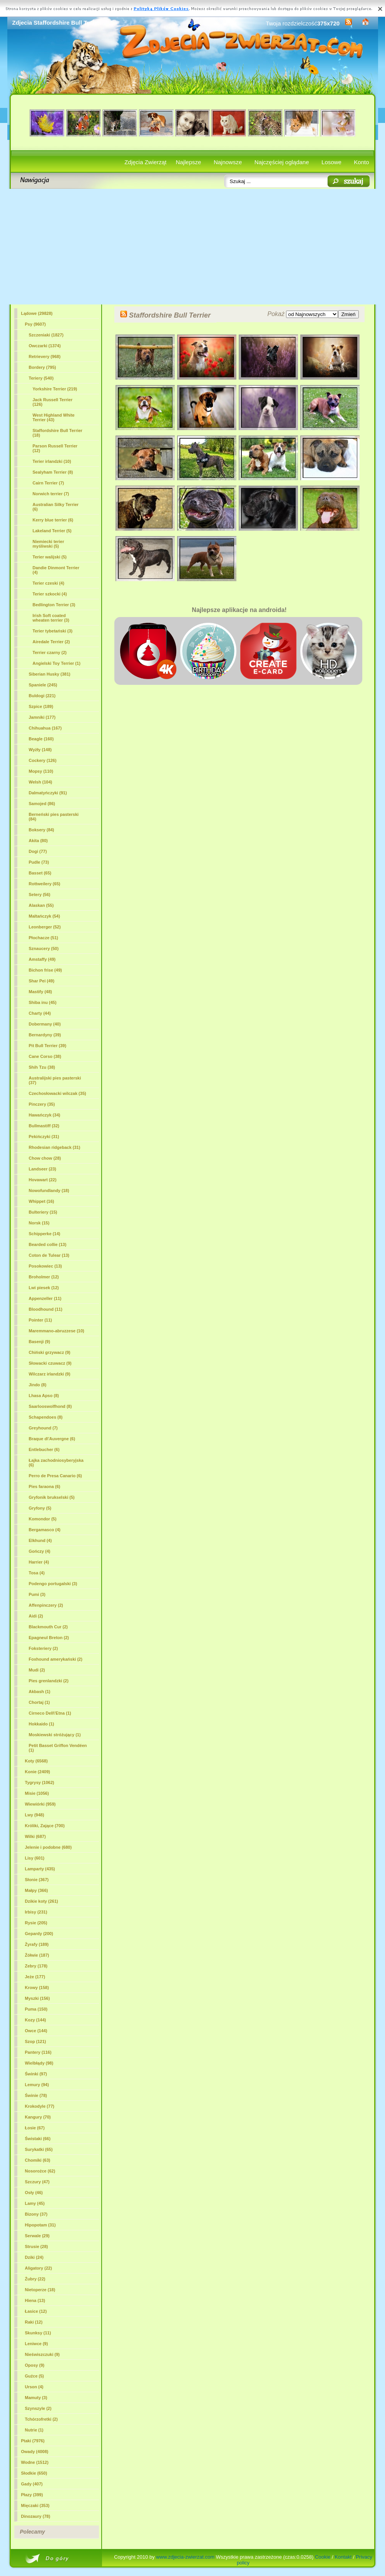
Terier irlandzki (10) (52, 461)
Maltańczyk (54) (44, 916)
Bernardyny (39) (45, 1034)
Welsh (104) (40, 782)
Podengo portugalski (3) (53, 1583)
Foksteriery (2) (43, 1648)
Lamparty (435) (40, 1868)
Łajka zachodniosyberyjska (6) (56, 1462)
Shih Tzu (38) (42, 1067)
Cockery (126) (43, 760)
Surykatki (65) (39, 2149)
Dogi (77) (38, 851)
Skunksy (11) (38, 2333)
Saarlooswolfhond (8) (50, 1406)
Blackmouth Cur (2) (48, 1626)
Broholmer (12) (44, 1277)
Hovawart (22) (43, 1179)
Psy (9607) (35, 324)
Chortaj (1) (39, 1702)
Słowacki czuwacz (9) (50, 1363)
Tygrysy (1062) (39, 1782)
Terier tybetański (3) (53, 631)
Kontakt (343, 2557)
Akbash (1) (39, 1691)
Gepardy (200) (39, 1933)
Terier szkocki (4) (50, 594)
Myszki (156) (37, 1998)
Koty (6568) (36, 1761)
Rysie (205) (36, 1922)
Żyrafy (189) (37, 1944)
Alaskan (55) (41, 905)
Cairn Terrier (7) (48, 483)
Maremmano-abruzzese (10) (56, 1330)
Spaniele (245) (43, 685)
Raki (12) (34, 2322)
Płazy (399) (32, 2494)
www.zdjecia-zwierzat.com (185, 2557)
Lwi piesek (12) (44, 1287)
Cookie (322, 2557)
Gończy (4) (39, 1551)
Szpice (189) (41, 706)
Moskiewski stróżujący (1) (55, 1734)
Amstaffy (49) (42, 959)
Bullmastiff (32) (44, 1125)
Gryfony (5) (40, 1508)
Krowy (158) (37, 1987)
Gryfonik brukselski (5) (52, 1497)
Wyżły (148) (40, 749)
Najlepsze (188, 162)
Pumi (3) (37, 1594)
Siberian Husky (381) (49, 674)
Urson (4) (34, 2386)
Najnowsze (228, 162)
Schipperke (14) (44, 1233)
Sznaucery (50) (44, 948)
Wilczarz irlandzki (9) (49, 1374)
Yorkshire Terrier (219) (55, 389)
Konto (361, 162)
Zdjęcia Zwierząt (145, 162)
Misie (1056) (37, 1793)
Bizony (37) (36, 2214)
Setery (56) (39, 894)
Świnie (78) (36, 2095)
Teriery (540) (41, 378)
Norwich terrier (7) (51, 493)
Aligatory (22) (38, 2268)
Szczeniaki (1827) (46, 335)
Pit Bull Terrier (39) (48, 1045)
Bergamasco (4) (45, 1529)
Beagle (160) (41, 738)
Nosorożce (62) (40, 2171)
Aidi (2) (36, 1616)
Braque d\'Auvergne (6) (52, 1438)
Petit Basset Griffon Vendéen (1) (58, 1747)
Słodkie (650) (34, 2473)
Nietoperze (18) (40, 2289)
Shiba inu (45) (43, 1002)
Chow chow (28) (45, 1158)
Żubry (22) (35, 2279)
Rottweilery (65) (44, 883)
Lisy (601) (35, 1858)
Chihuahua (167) (45, 728)
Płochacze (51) (43, 937)
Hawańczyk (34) (44, 1115)
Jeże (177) (35, 1976)
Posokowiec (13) (45, 1266)
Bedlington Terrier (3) (54, 604)
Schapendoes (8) (46, 1417)
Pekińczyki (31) (44, 1136)
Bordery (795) (42, 367)
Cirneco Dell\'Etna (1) (50, 1713)
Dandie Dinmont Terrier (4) (56, 570)
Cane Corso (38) (45, 1056)
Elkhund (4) (40, 1540)
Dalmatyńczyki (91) (48, 792)
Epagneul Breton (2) (49, 1637)
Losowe (331, 162)
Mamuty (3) (36, 2397)
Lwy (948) (34, 1815)
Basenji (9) (39, 1341)
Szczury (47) (37, 2181)
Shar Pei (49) (42, 981)
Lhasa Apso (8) (44, 1395)
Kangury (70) (38, 2117)
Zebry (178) (36, 1966)
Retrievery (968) (45, 356)
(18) (57, 432)
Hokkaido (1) (41, 1724)
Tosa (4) (37, 1572)
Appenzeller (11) (45, 1298)
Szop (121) (35, 2041)
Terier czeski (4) (48, 583)
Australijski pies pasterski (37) (55, 1080)
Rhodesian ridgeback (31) (54, 1147)
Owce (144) (36, 2030)
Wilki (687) (35, 1836)
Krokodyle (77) (39, 2106)
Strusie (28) (36, 2246)
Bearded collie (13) (48, 1244)
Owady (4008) (35, 2451)
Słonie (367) (37, 1879)
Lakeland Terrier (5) (52, 530)
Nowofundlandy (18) (49, 1190)
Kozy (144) (35, 2020)
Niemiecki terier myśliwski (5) (48, 543)
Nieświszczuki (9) (42, 2354)
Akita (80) (38, 840)
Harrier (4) (39, 1562)
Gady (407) (32, 2484)
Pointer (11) (40, 1320)
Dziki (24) (34, 2257)
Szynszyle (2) (38, 2408)
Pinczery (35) (42, 1104)
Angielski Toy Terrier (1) (56, 663)
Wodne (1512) (35, 2462)
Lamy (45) (35, 2203)
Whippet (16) (41, 1201)
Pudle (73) (39, 862)
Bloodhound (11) (45, 1309)
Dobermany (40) (45, 1024)
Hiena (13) (35, 2300)
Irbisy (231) (36, 1912)
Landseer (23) (43, 1169)
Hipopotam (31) (40, 2225)
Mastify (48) (40, 991)
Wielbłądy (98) (39, 2063)
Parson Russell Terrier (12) (55, 448)
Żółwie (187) (37, 1955)
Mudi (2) (37, 1670)
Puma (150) (36, 2009)
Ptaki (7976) (33, 2440)
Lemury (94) (37, 2084)
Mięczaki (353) (35, 2505)
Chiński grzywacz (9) (49, 1352)
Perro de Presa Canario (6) (55, 1475)
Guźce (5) (34, 2376)
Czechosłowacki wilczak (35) (57, 1093)
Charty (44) (40, 1013)
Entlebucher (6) (44, 1449)
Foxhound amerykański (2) (55, 1659)
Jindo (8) (38, 1384)
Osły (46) (34, 2192)
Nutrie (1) (34, 2430)
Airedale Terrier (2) (51, 641)
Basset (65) (40, 873)
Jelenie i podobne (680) (48, 1847)
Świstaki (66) (38, 2138)
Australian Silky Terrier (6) (56, 506)
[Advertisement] (192, 247)
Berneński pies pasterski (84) (54, 816)
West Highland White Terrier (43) (54, 417)
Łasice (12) (36, 2311)
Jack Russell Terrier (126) (53, 402)
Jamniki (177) (42, 717)
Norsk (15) (39, 1223)
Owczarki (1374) (45, 345)
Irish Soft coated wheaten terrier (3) (51, 617)
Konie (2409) (37, 1771)
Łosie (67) (35, 2127)
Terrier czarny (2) (50, 652)
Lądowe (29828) (37, 313)
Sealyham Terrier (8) (53, 472)
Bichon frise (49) (45, 970)
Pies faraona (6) (44, 1486)
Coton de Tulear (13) (49, 1255)
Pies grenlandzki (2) (49, 1680)
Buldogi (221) (42, 695)
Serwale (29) (37, 2235)
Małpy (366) (36, 1890)
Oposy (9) (35, 2365)
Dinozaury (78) (35, 2516)
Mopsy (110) (41, 771)
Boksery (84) (41, 829)
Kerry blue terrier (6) (53, 520)
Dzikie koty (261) (41, 1901)
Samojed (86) (42, 803)
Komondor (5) (43, 1519)
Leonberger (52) (45, 927)
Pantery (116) (38, 2052)
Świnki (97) (36, 2074)
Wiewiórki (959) (40, 1804)
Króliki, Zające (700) (45, 1825)
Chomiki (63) (37, 2160)
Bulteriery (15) (43, 1212)
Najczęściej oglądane (281, 162)
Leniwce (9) (36, 2343)
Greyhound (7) (43, 1428)
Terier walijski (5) (50, 557)
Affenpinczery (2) (46, 1605)
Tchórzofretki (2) (41, 2419)
